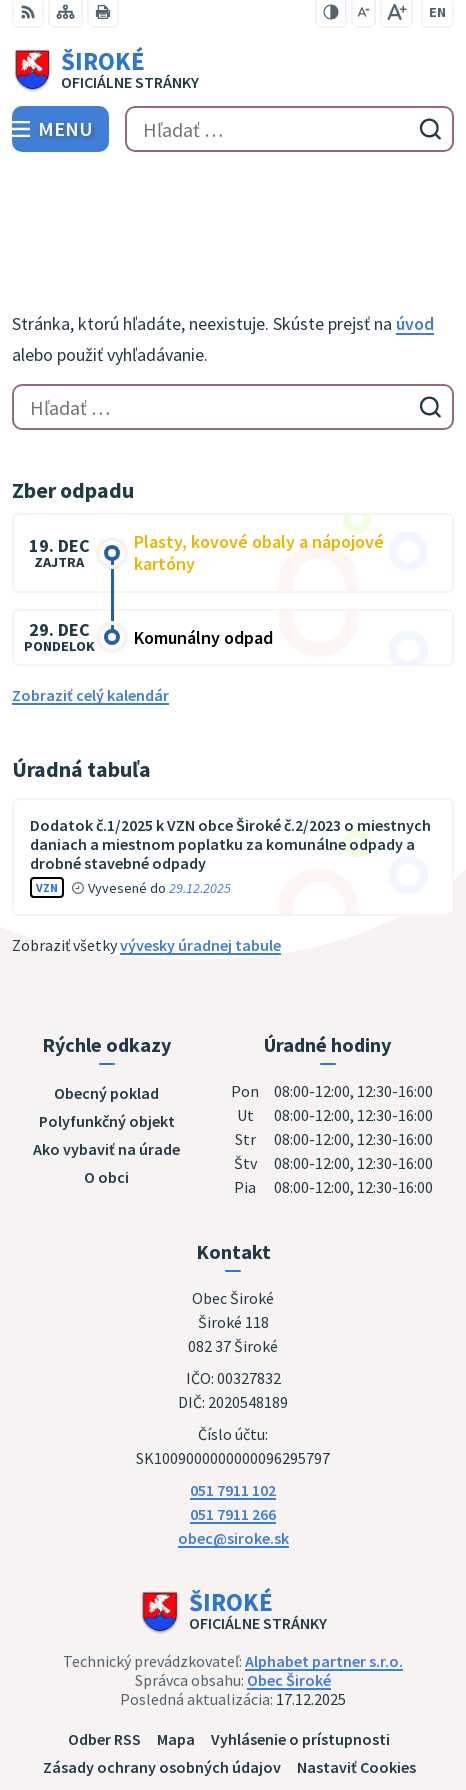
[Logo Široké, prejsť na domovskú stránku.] (233, 71)
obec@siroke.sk (233, 1444)
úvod (415, 230)
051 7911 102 (233, 1396)
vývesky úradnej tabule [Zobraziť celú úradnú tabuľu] (200, 852)
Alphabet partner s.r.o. (324, 1567)
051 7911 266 (233, 1420)
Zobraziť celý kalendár (90, 602)
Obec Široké (289, 1586)
